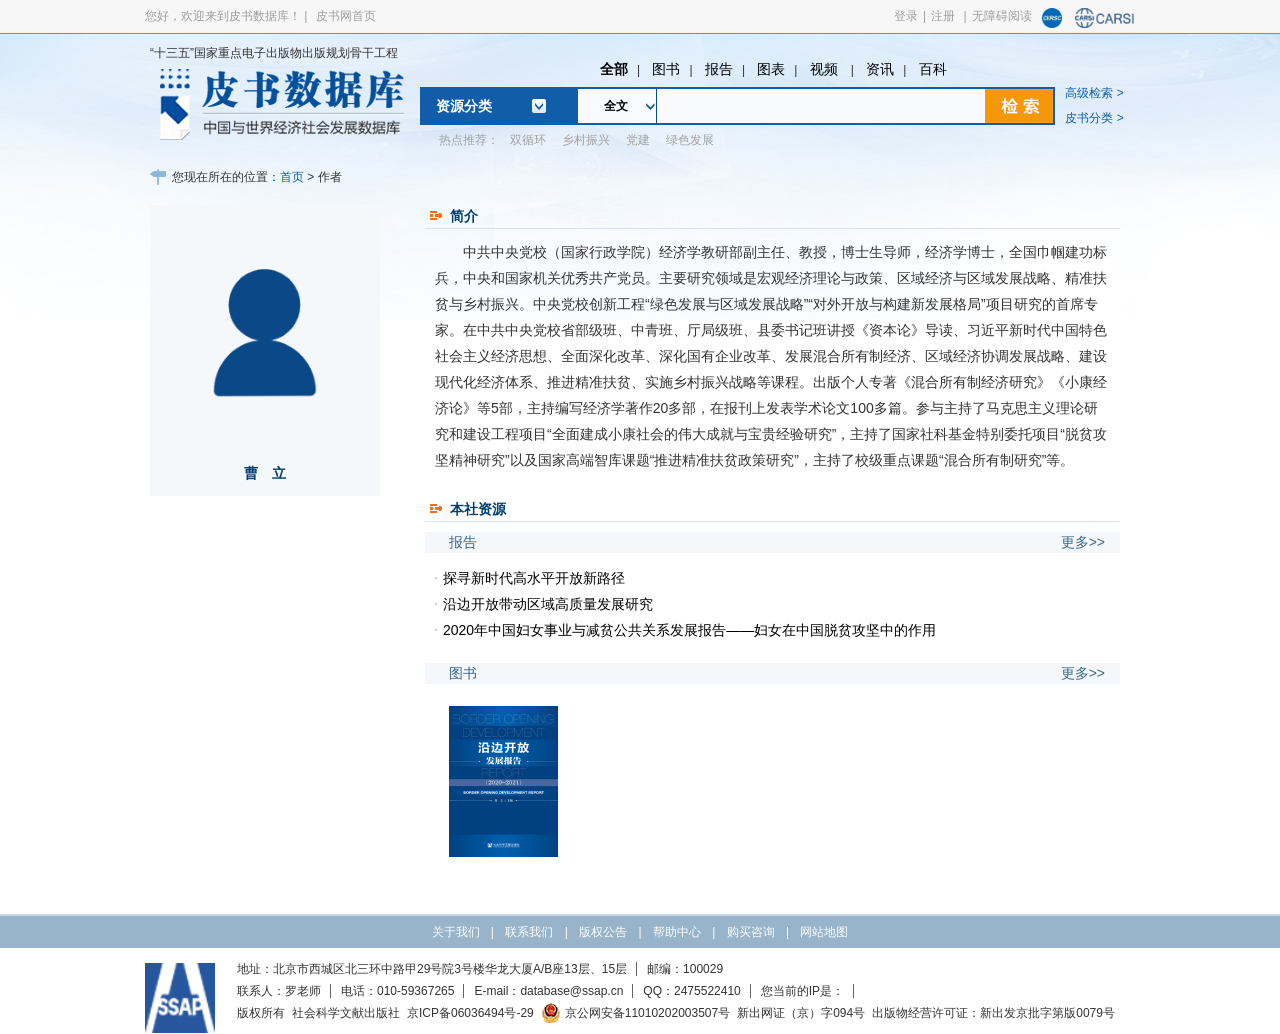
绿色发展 (690, 140)
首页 (292, 177)
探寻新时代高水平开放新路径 (534, 578)
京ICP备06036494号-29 (470, 1013)
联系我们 (529, 932)
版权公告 (603, 932)
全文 (616, 106)
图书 (666, 69)
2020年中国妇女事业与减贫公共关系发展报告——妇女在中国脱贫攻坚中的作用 (689, 630)
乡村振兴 (586, 140)
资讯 (880, 69)
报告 (719, 69)
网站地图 (824, 932)
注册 (943, 16)
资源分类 (464, 106)
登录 (906, 16)
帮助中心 (677, 932)
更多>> (1083, 542)
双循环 (528, 140)
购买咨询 (751, 932)
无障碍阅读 (1002, 16)
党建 (638, 140)
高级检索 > (1094, 93)
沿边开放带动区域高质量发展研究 (548, 604)
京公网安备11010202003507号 (635, 1013)
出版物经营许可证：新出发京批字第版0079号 (993, 1013)
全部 (614, 69)
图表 (771, 69)
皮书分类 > (1094, 118)
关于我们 (456, 932)
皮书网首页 (346, 16)
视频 (826, 69)
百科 (933, 69)
